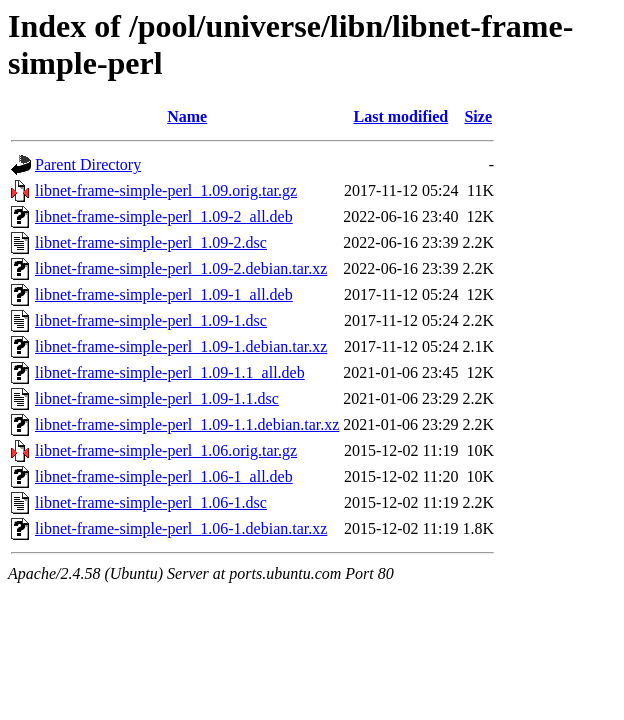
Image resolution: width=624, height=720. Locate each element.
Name (187, 116)
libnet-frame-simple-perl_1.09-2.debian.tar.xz (181, 268)
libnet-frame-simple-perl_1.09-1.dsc (151, 320)
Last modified (401, 116)
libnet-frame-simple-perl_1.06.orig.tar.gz (166, 450)
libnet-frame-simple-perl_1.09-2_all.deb (164, 216)
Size (478, 116)
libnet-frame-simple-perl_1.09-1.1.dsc (157, 398)
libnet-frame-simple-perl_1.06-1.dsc (151, 502)
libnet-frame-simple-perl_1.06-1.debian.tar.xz (181, 528)
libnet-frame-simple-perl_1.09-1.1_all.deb (170, 372)
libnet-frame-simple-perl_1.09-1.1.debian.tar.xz (187, 424)
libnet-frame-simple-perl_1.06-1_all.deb (164, 476)
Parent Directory (88, 164)
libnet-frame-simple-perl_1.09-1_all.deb (164, 294)
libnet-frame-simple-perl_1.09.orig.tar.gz (166, 190)
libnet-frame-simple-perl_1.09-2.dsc (151, 242)
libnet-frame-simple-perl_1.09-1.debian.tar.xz (181, 346)
